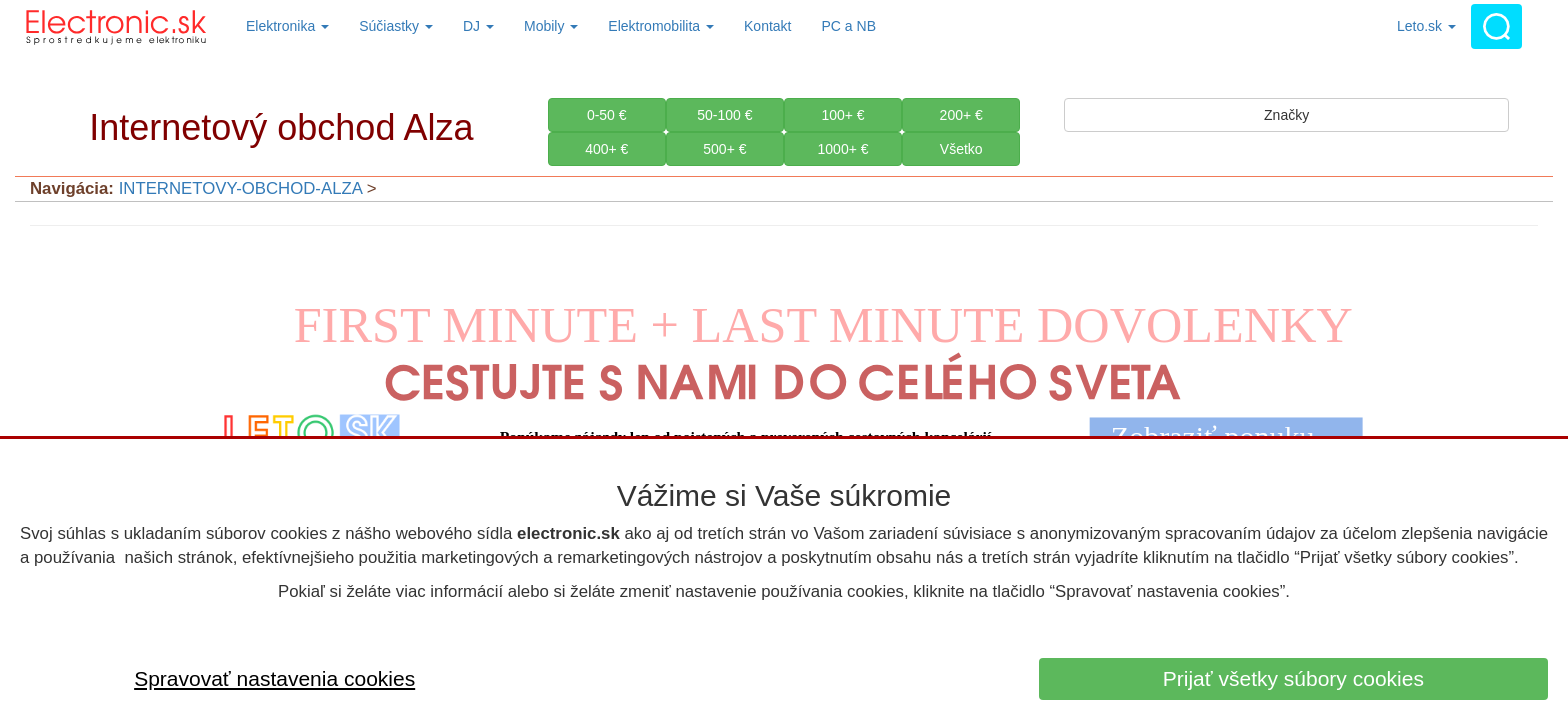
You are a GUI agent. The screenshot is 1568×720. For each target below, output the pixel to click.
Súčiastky (396, 26)
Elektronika (287, 26)
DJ (478, 26)
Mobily (551, 26)
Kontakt (767, 26)
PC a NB (849, 26)
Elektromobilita (661, 26)
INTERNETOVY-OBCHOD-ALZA (240, 188)
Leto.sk (1426, 26)
